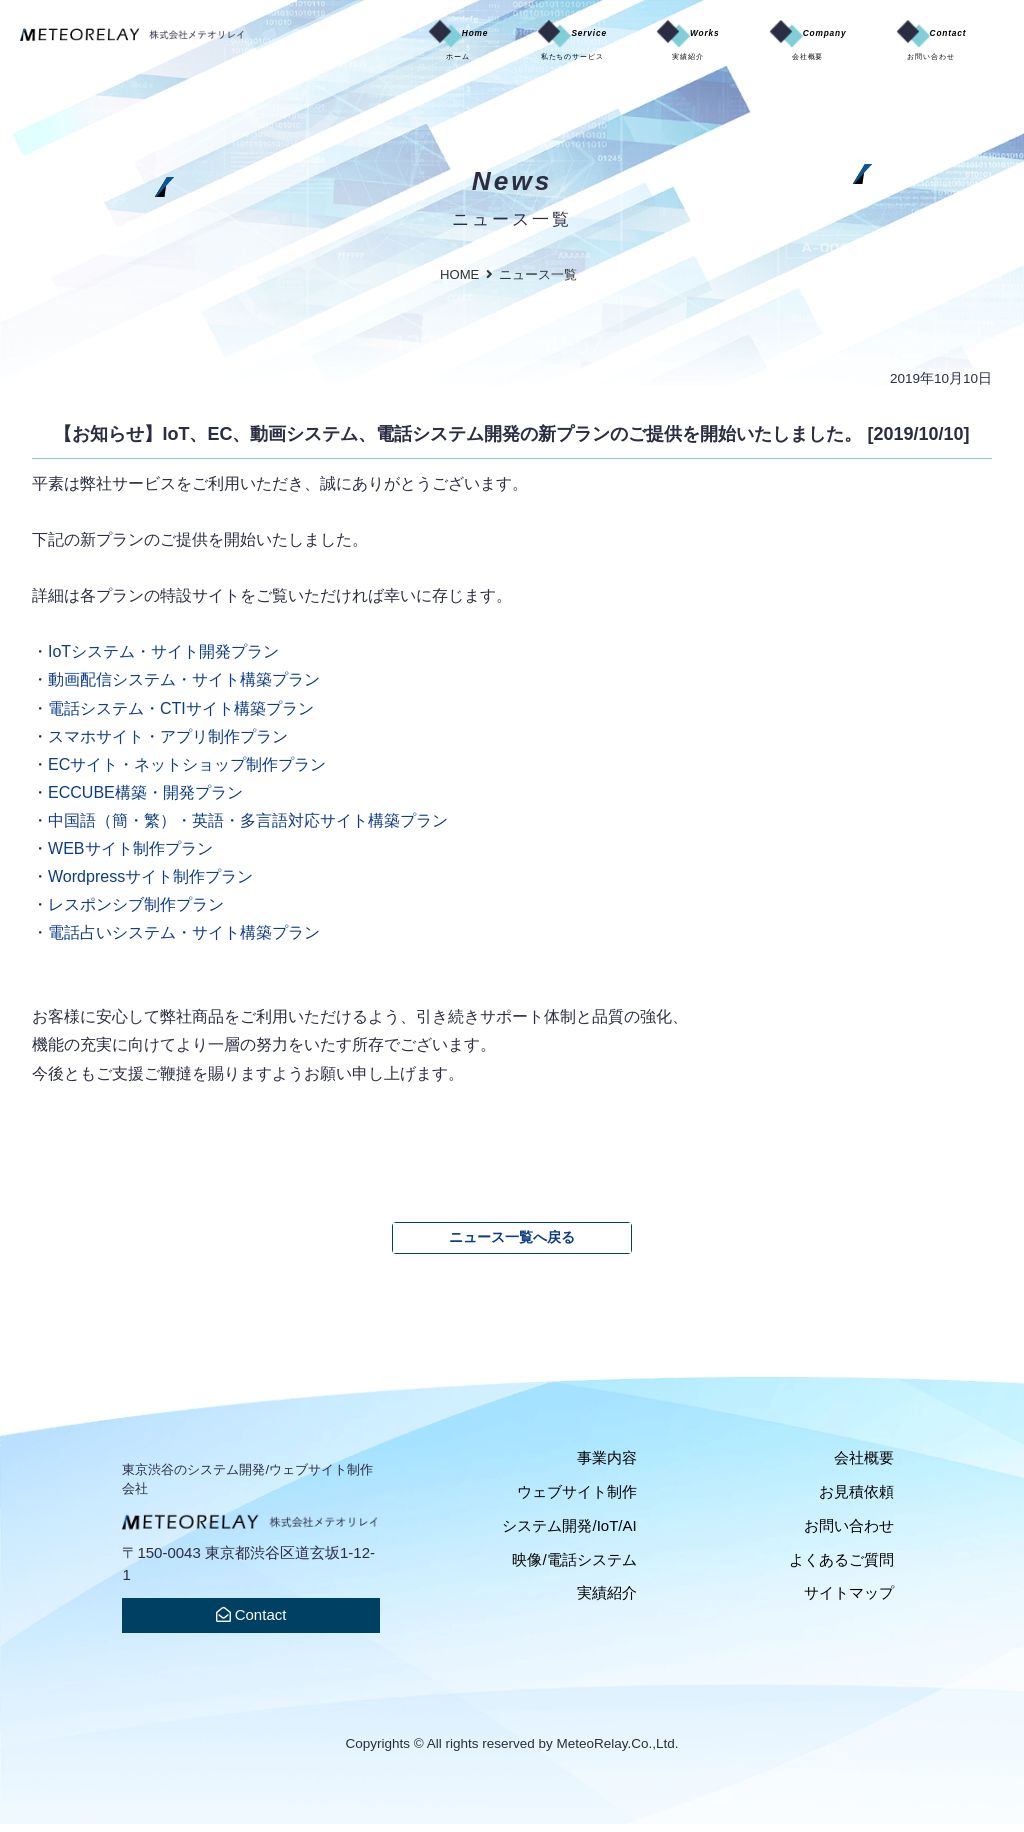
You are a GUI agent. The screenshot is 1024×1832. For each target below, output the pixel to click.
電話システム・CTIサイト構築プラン (181, 716)
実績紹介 (607, 1600)
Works (609, 46)
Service (463, 46)
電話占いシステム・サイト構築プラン (184, 940)
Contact (914, 46)
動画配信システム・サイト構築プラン (184, 687)
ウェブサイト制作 (577, 1499)
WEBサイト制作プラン (130, 856)
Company (758, 46)
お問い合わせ (849, 1533)
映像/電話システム (574, 1567)
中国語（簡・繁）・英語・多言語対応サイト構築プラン (248, 828)
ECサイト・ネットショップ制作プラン (187, 772)
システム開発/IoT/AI (569, 1533)
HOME (459, 282)
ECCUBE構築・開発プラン (145, 800)
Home (319, 46)
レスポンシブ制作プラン (136, 912)
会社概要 (864, 1465)
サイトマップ (849, 1600)
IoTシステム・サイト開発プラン (163, 659)
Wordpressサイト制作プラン (150, 884)
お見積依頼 (856, 1499)
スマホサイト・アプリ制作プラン (168, 744)
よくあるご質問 (841, 1567)
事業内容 (607, 1465)
